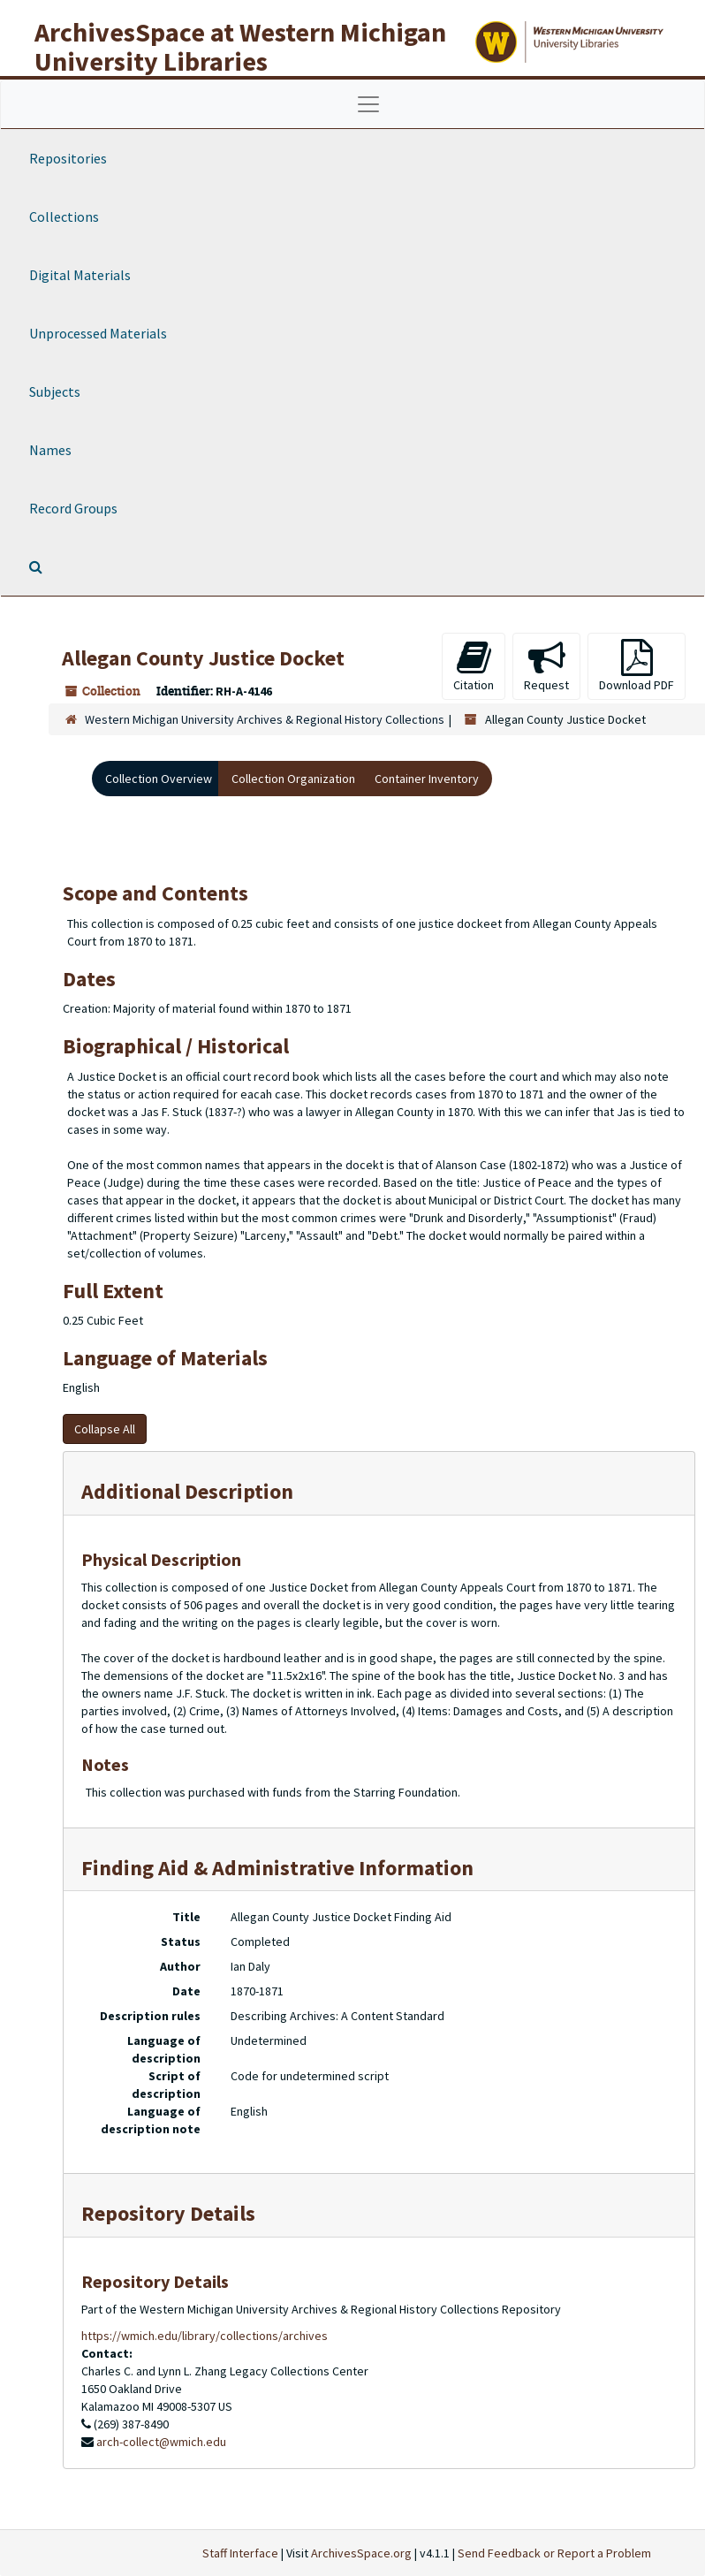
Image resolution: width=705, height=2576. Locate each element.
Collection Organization (293, 778)
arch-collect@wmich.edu (161, 2442)
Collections (64, 216)
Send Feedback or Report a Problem (554, 2553)
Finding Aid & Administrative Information (277, 1867)
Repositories (68, 158)
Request (546, 666)
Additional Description (187, 1491)
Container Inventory (427, 778)
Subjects (54, 391)
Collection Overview (158, 778)
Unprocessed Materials (98, 333)
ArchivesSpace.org (361, 2553)
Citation (473, 666)
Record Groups (73, 508)
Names (50, 450)
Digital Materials (80, 275)
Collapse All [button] (104, 1429)
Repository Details (168, 2213)
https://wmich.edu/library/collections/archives (204, 2336)
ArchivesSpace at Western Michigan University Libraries (240, 46)
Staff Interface (240, 2553)
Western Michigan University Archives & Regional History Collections (264, 719)
